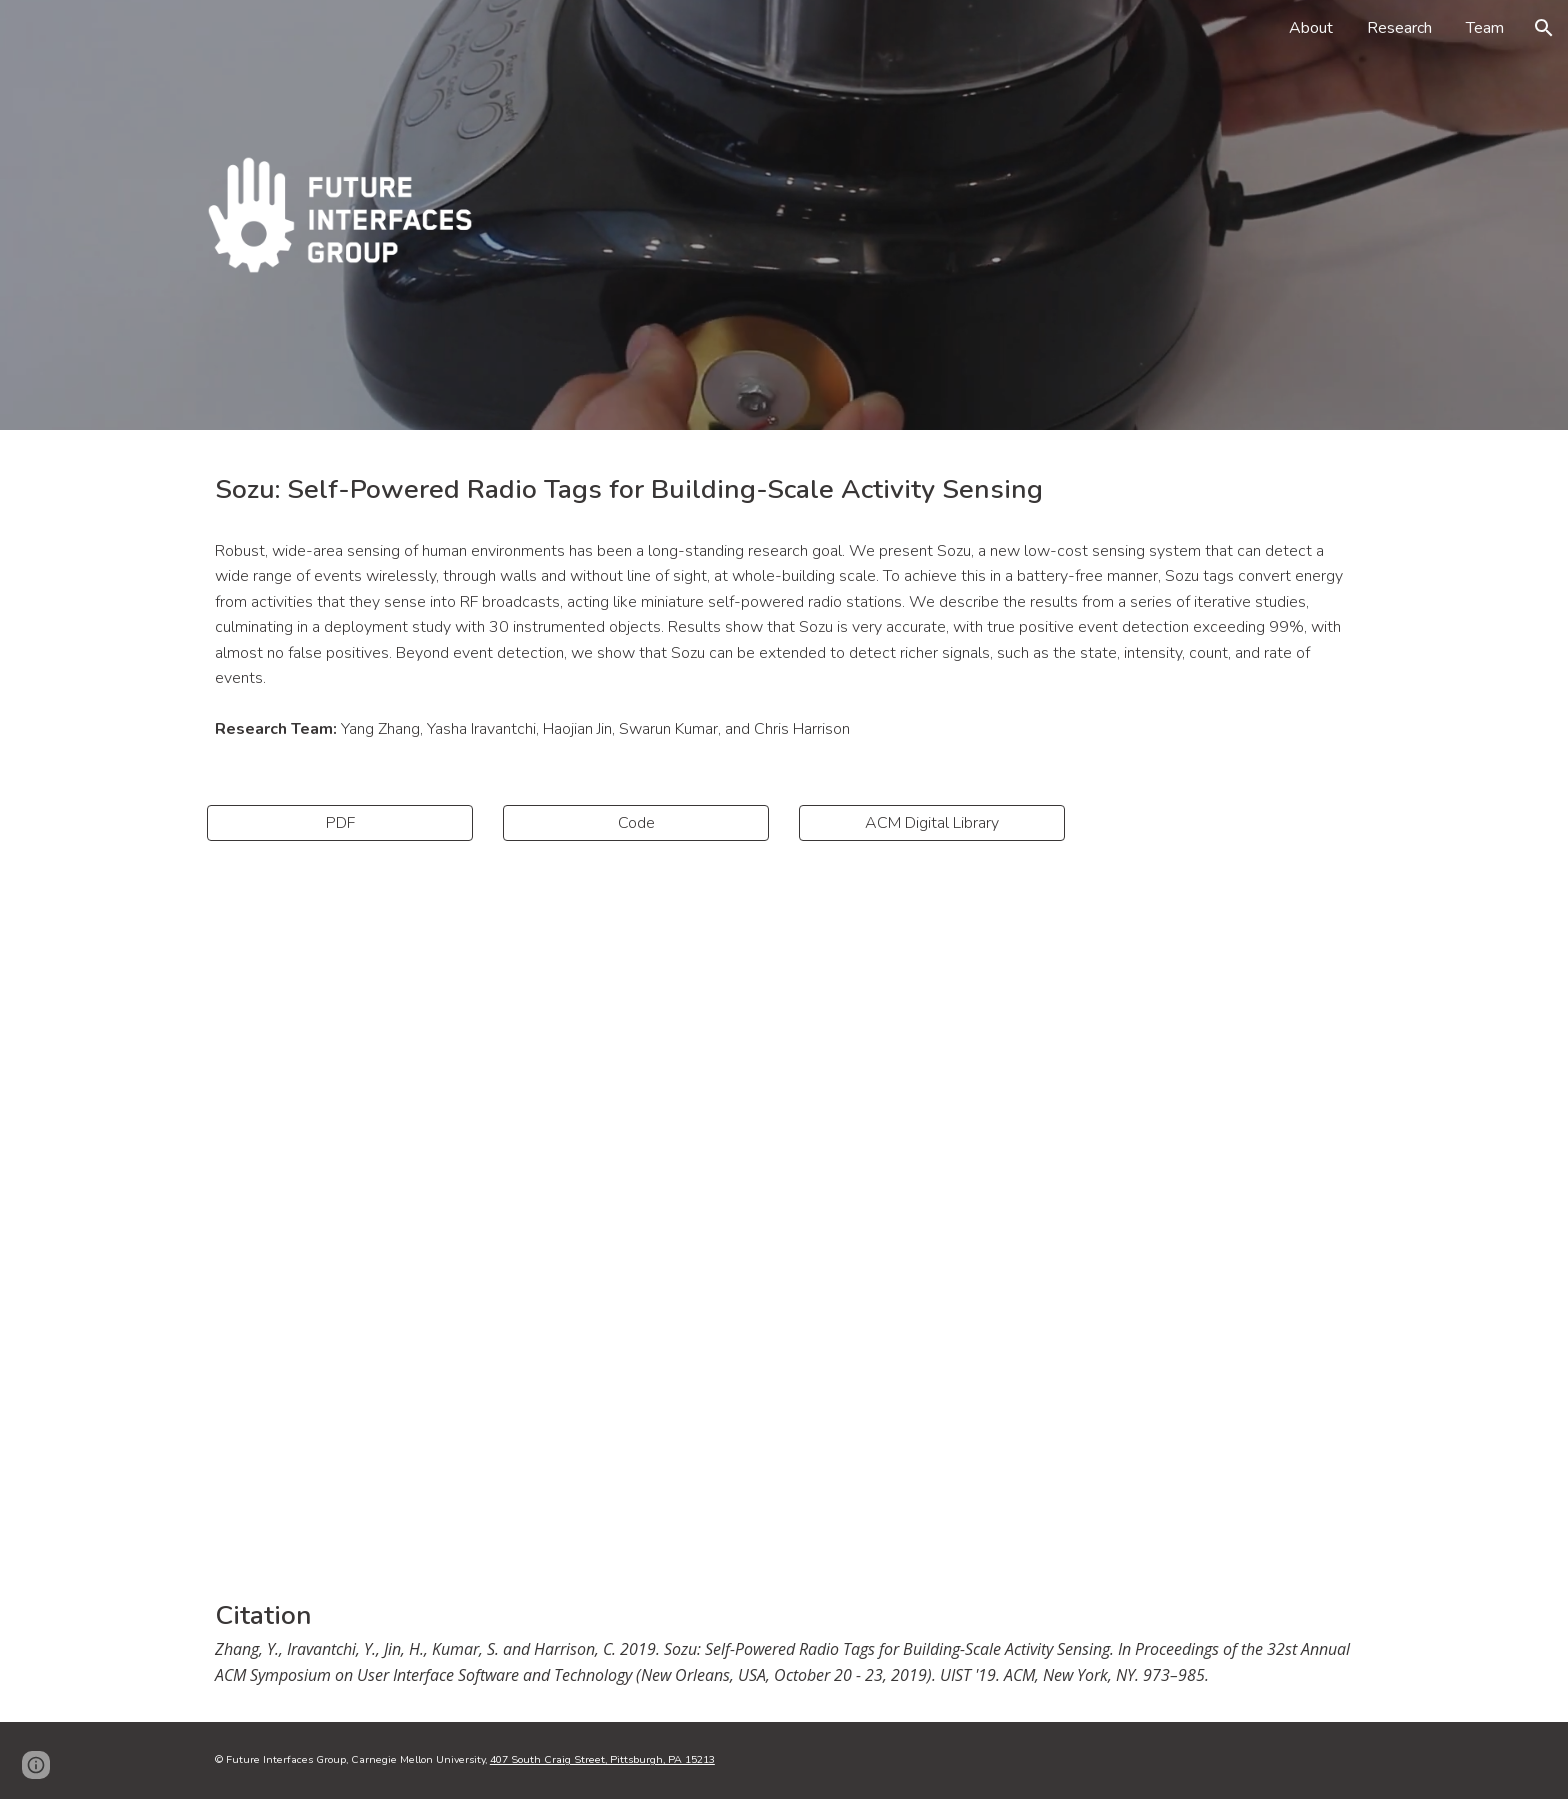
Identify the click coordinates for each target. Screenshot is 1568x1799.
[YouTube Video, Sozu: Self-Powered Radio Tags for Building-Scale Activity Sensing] (784, 1213)
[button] (1544, 28)
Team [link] (1485, 28)
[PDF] (340, 823)
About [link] (1311, 28)
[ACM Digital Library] (932, 823)
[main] (784, 489)
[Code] (636, 823)
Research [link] (1399, 28)
